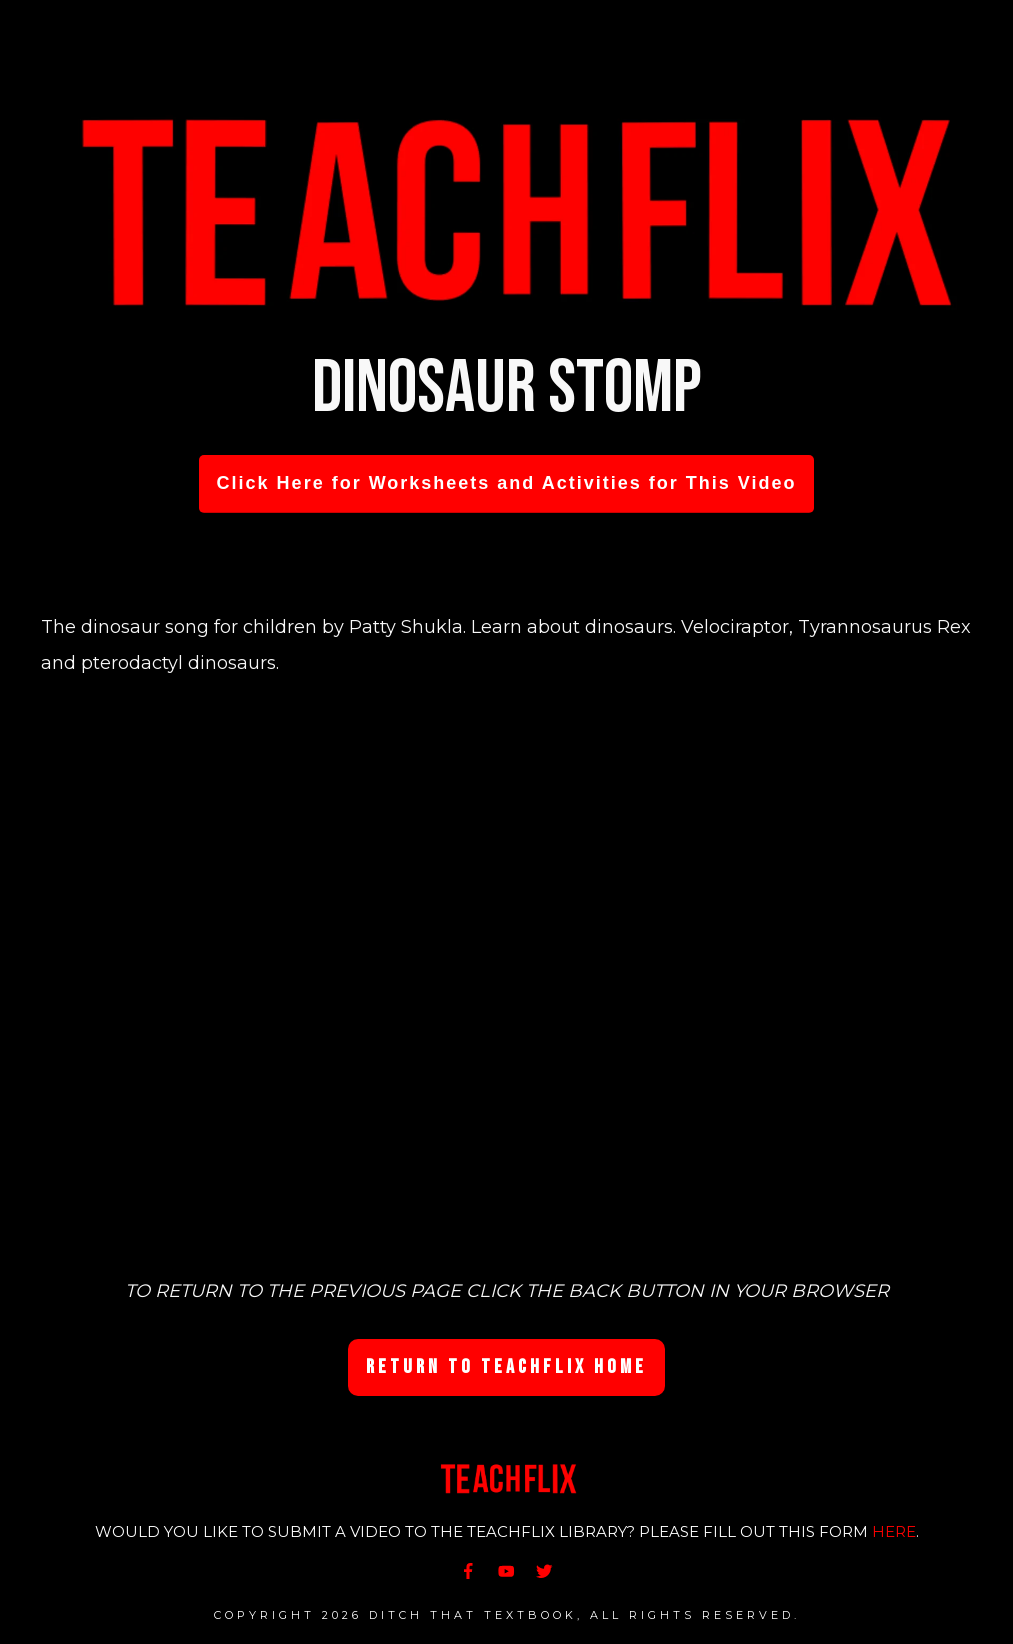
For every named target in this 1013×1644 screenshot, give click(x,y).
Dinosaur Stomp (507, 388)
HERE (894, 1531)
